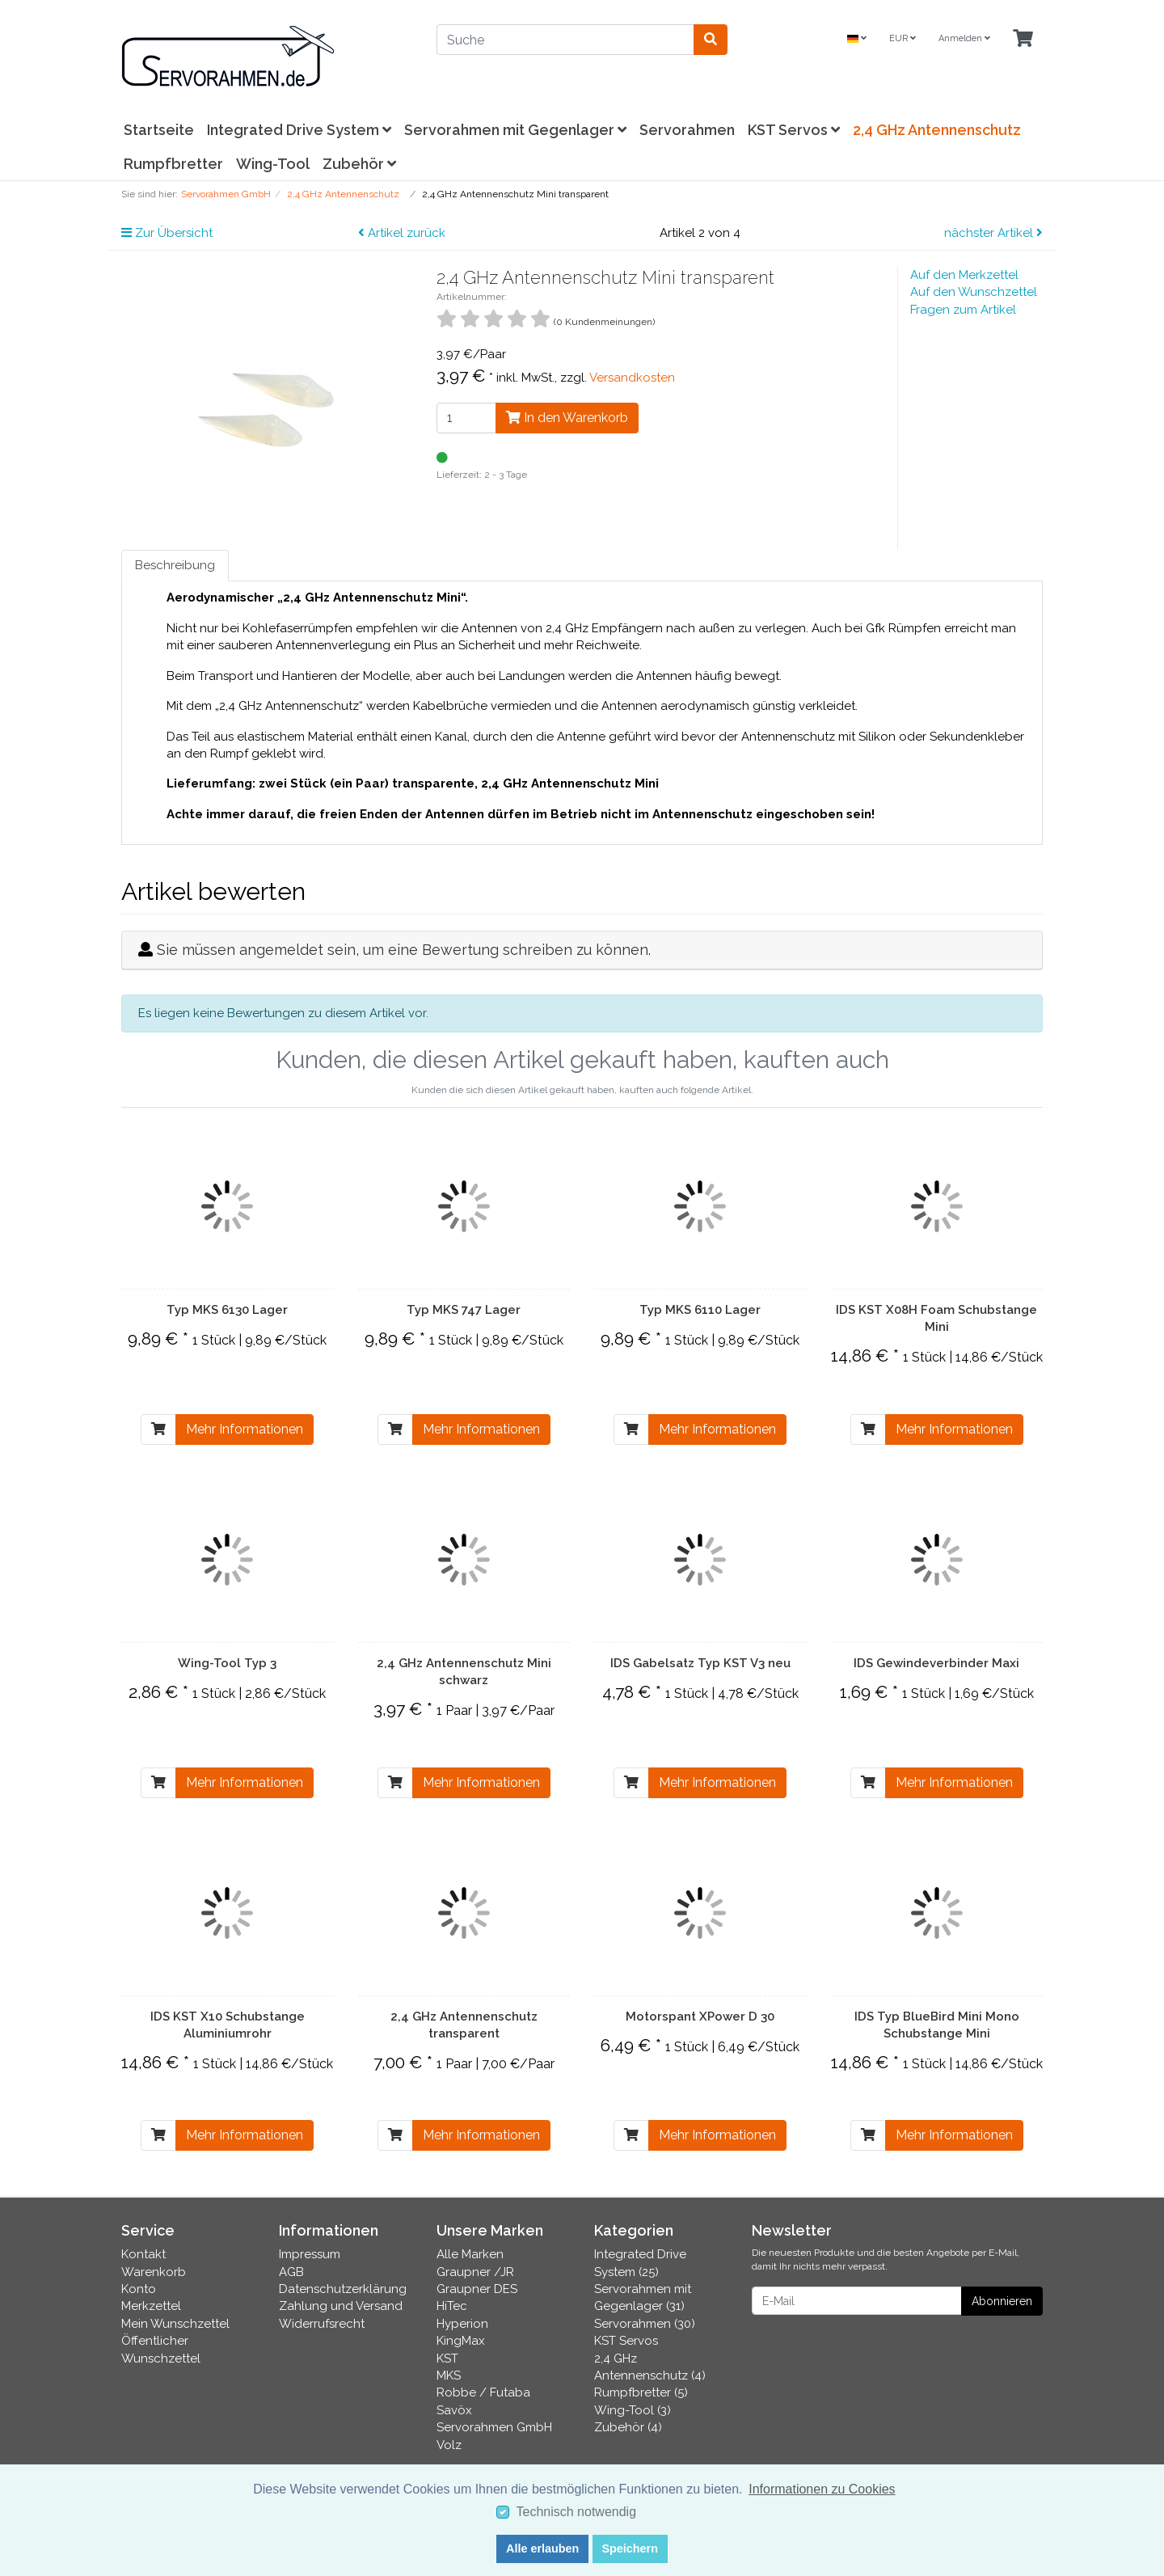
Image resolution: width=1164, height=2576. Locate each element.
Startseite (159, 129)
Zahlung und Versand (341, 2306)
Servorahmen (687, 129)
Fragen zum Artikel (963, 309)
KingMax (460, 2340)
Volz (449, 2445)
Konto (138, 2289)
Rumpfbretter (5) (641, 2392)
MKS (448, 2375)
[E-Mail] (857, 2301)
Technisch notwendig (576, 2512)
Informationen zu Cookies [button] (822, 2489)
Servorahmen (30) (644, 2323)
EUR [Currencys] (902, 38)
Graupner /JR (475, 2272)
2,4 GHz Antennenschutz (937, 129)
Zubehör (359, 163)
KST (447, 2358)
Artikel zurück (401, 233)
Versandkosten (632, 377)
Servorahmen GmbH (494, 2427)
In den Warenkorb (567, 417)
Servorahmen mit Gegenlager (515, 129)
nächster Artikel (993, 233)
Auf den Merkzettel (964, 275)
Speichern (629, 2548)
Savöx (454, 2410)
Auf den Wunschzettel (973, 292)
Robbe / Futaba (483, 2392)
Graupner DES (476, 2289)
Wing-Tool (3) (632, 2410)
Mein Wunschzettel (175, 2323)
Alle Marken (470, 2254)
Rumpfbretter (173, 163)
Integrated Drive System (299, 129)
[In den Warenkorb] (158, 1429)
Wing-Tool (273, 163)
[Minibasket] (1023, 39)
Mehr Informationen (244, 1429)
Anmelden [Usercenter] (964, 38)
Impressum (309, 2254)
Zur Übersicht (167, 233)
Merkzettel (151, 2306)
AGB (291, 2272)
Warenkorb (153, 2272)
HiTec (451, 2306)
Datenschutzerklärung (343, 2289)
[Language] (856, 39)
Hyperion (462, 2323)
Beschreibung (175, 565)
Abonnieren (1002, 2301)
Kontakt (143, 2254)
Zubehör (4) (628, 2427)
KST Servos (794, 129)
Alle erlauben (542, 2548)
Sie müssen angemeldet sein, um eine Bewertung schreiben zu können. (404, 949)
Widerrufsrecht (322, 2323)
